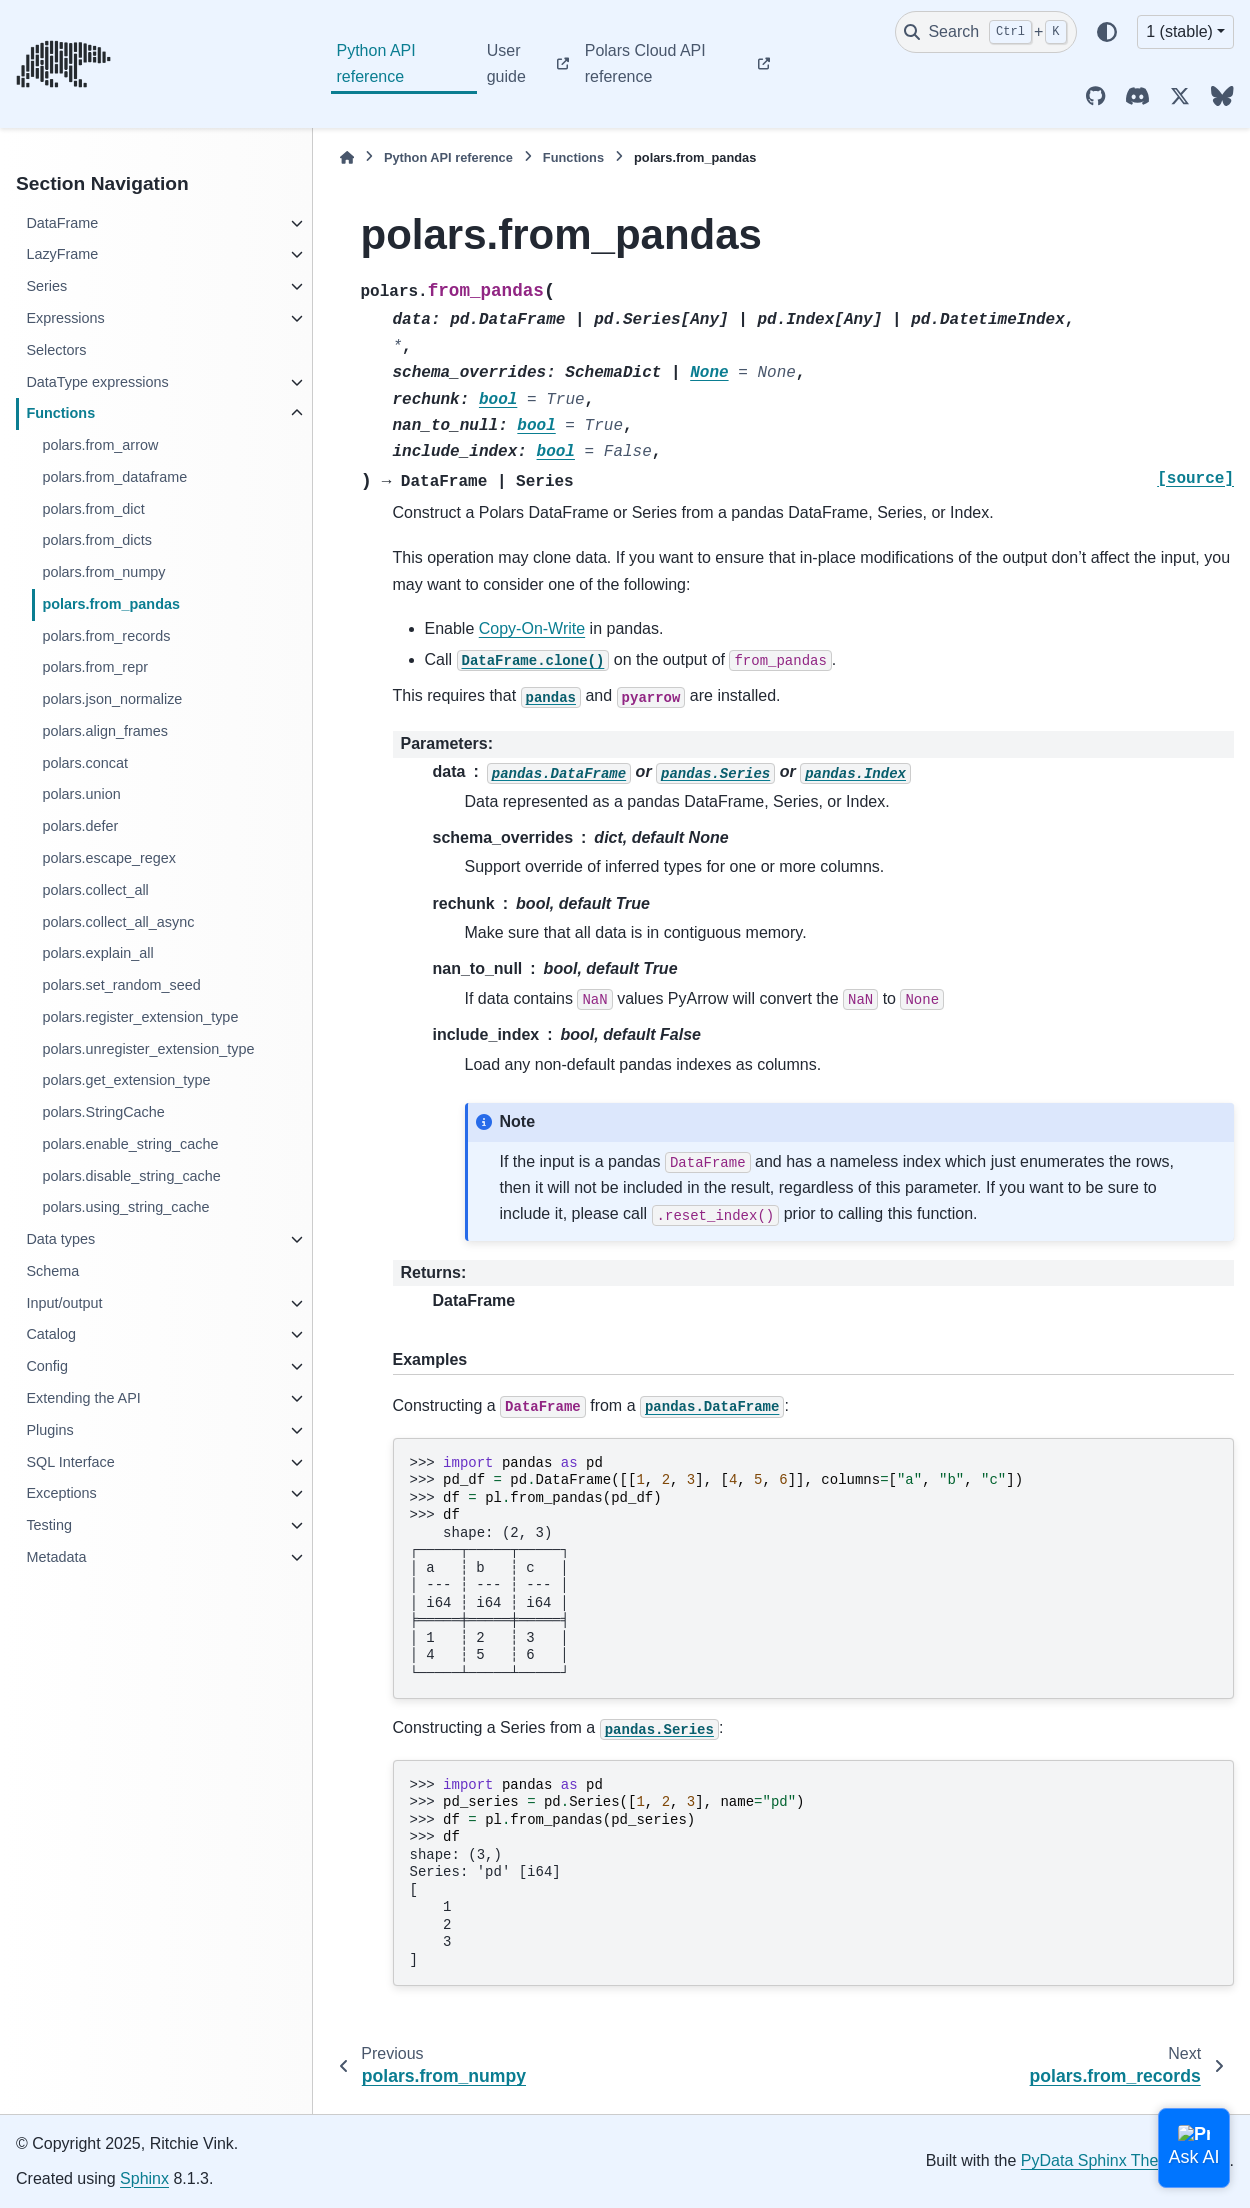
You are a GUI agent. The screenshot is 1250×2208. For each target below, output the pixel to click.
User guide (506, 63)
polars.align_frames (105, 731)
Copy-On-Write (532, 628)
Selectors (56, 350)
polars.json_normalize (112, 699)
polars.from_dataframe (114, 477)
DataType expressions (97, 382)
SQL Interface (70, 1462)
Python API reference (376, 63)
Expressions (65, 318)
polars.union (81, 794)
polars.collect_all (95, 890)
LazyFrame (62, 254)
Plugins (49, 1430)
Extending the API (83, 1398)
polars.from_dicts (97, 540)
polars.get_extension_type (126, 1080)
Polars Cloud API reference (645, 63)
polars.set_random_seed (121, 985)
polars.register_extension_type (140, 1017)
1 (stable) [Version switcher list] (1179, 31)
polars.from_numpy (103, 572)
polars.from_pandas (111, 604)
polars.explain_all (97, 953)
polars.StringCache (103, 1112)
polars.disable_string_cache (131, 1176)
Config (47, 1366)
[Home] (347, 157)
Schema (52, 1271)
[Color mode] (1107, 32)
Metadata (56, 1557)
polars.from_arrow (100, 445)
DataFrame (62, 223)
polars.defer (80, 826)
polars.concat (85, 763)
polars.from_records (106, 636)
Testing (49, 1525)
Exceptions (61, 1493)
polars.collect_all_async (118, 922)
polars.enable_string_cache (130, 1144)
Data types (60, 1239)
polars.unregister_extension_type (148, 1049)
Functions (60, 413)
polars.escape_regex (109, 858)
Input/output (64, 1303)
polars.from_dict (93, 509)
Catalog (51, 1334)
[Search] (986, 32)
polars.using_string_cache (125, 1207)
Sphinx (144, 2178)
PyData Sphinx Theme (1101, 2160)
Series (46, 286)
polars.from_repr (95, 667)
